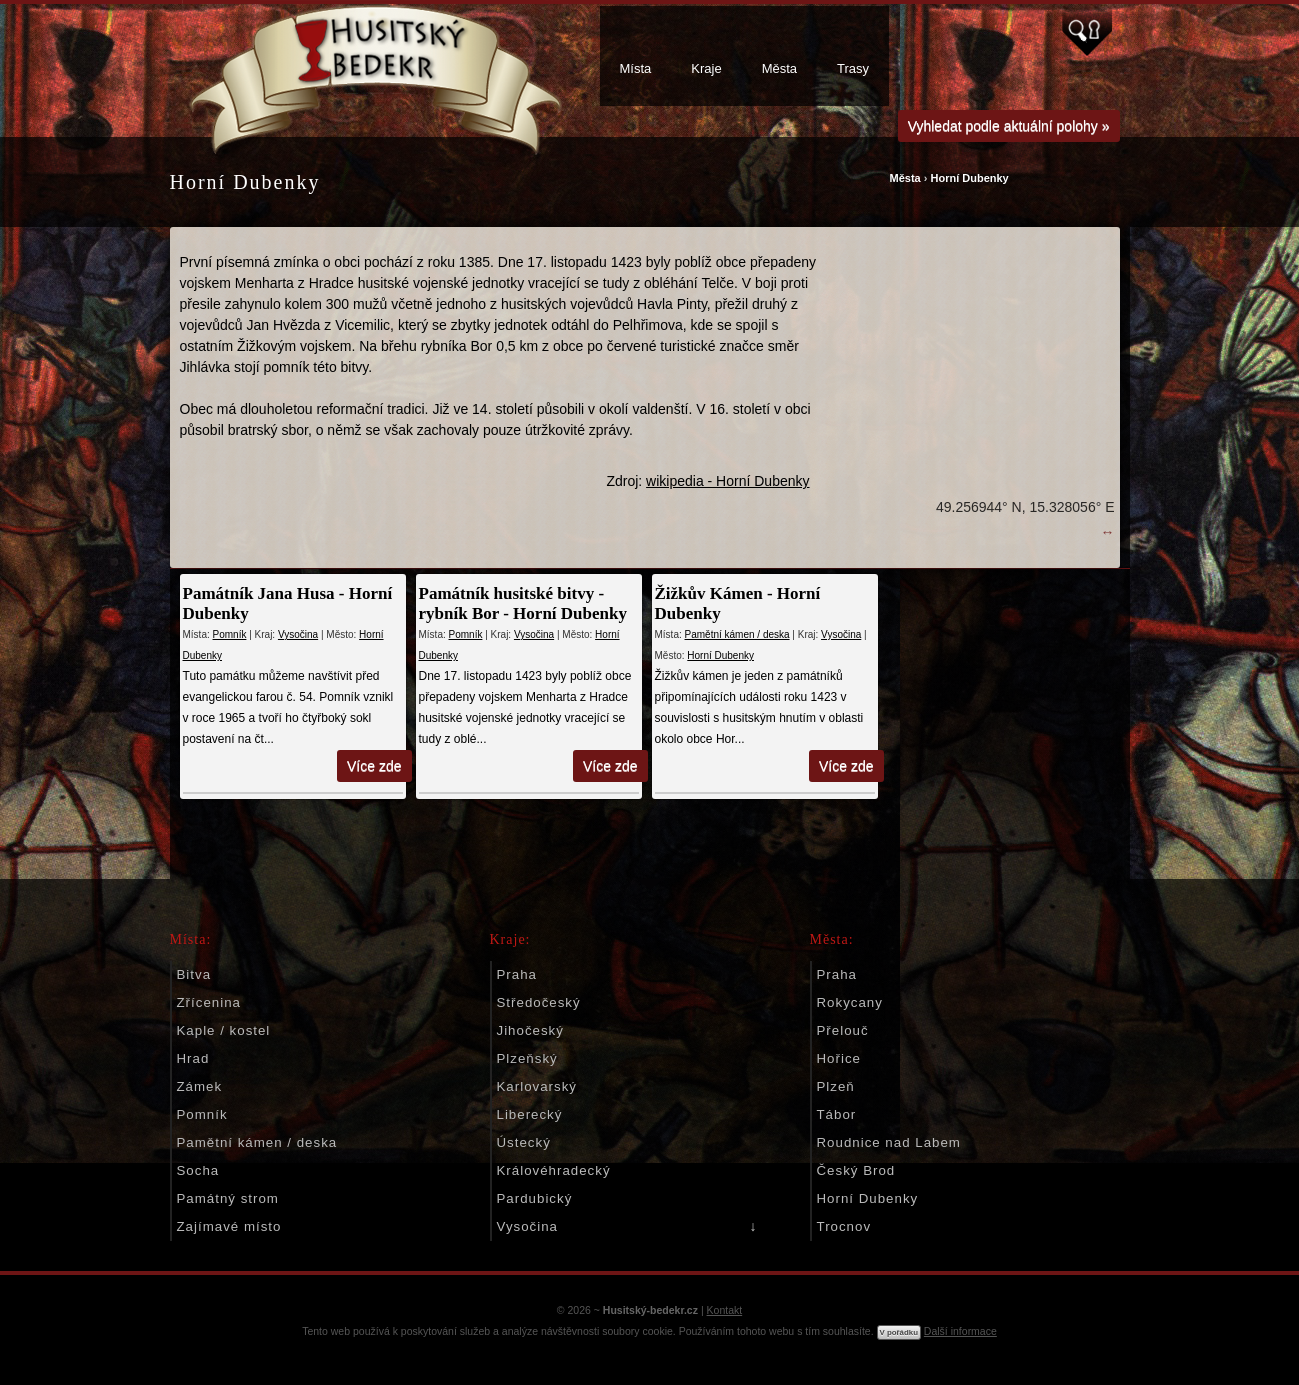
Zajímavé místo (229, 1226)
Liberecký (530, 1114)
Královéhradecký (554, 1170)
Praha (517, 974)
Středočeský (539, 1002)
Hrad (193, 1058)
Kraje (706, 68)
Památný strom (228, 1198)
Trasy (853, 68)
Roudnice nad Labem (889, 1142)
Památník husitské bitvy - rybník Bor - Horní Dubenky (523, 603)
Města (779, 68)
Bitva (194, 974)
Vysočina (298, 634)
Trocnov (844, 1226)
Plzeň (836, 1086)
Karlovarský (537, 1086)
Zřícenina (209, 1002)
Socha (198, 1170)
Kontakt (725, 1310)
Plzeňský (527, 1058)
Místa (636, 68)
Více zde (374, 766)
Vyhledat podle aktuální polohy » (1009, 126)
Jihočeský (530, 1030)
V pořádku (899, 1332)
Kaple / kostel (224, 1030)
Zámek (200, 1086)
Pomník (230, 634)
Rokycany (850, 1002)
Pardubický (535, 1198)
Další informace (960, 1331)
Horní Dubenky (969, 178)
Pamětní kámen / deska (737, 634)
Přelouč (843, 1030)
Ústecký (524, 1142)
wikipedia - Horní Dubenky (727, 481)
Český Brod (856, 1170)
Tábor (837, 1114)
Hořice (839, 1058)
